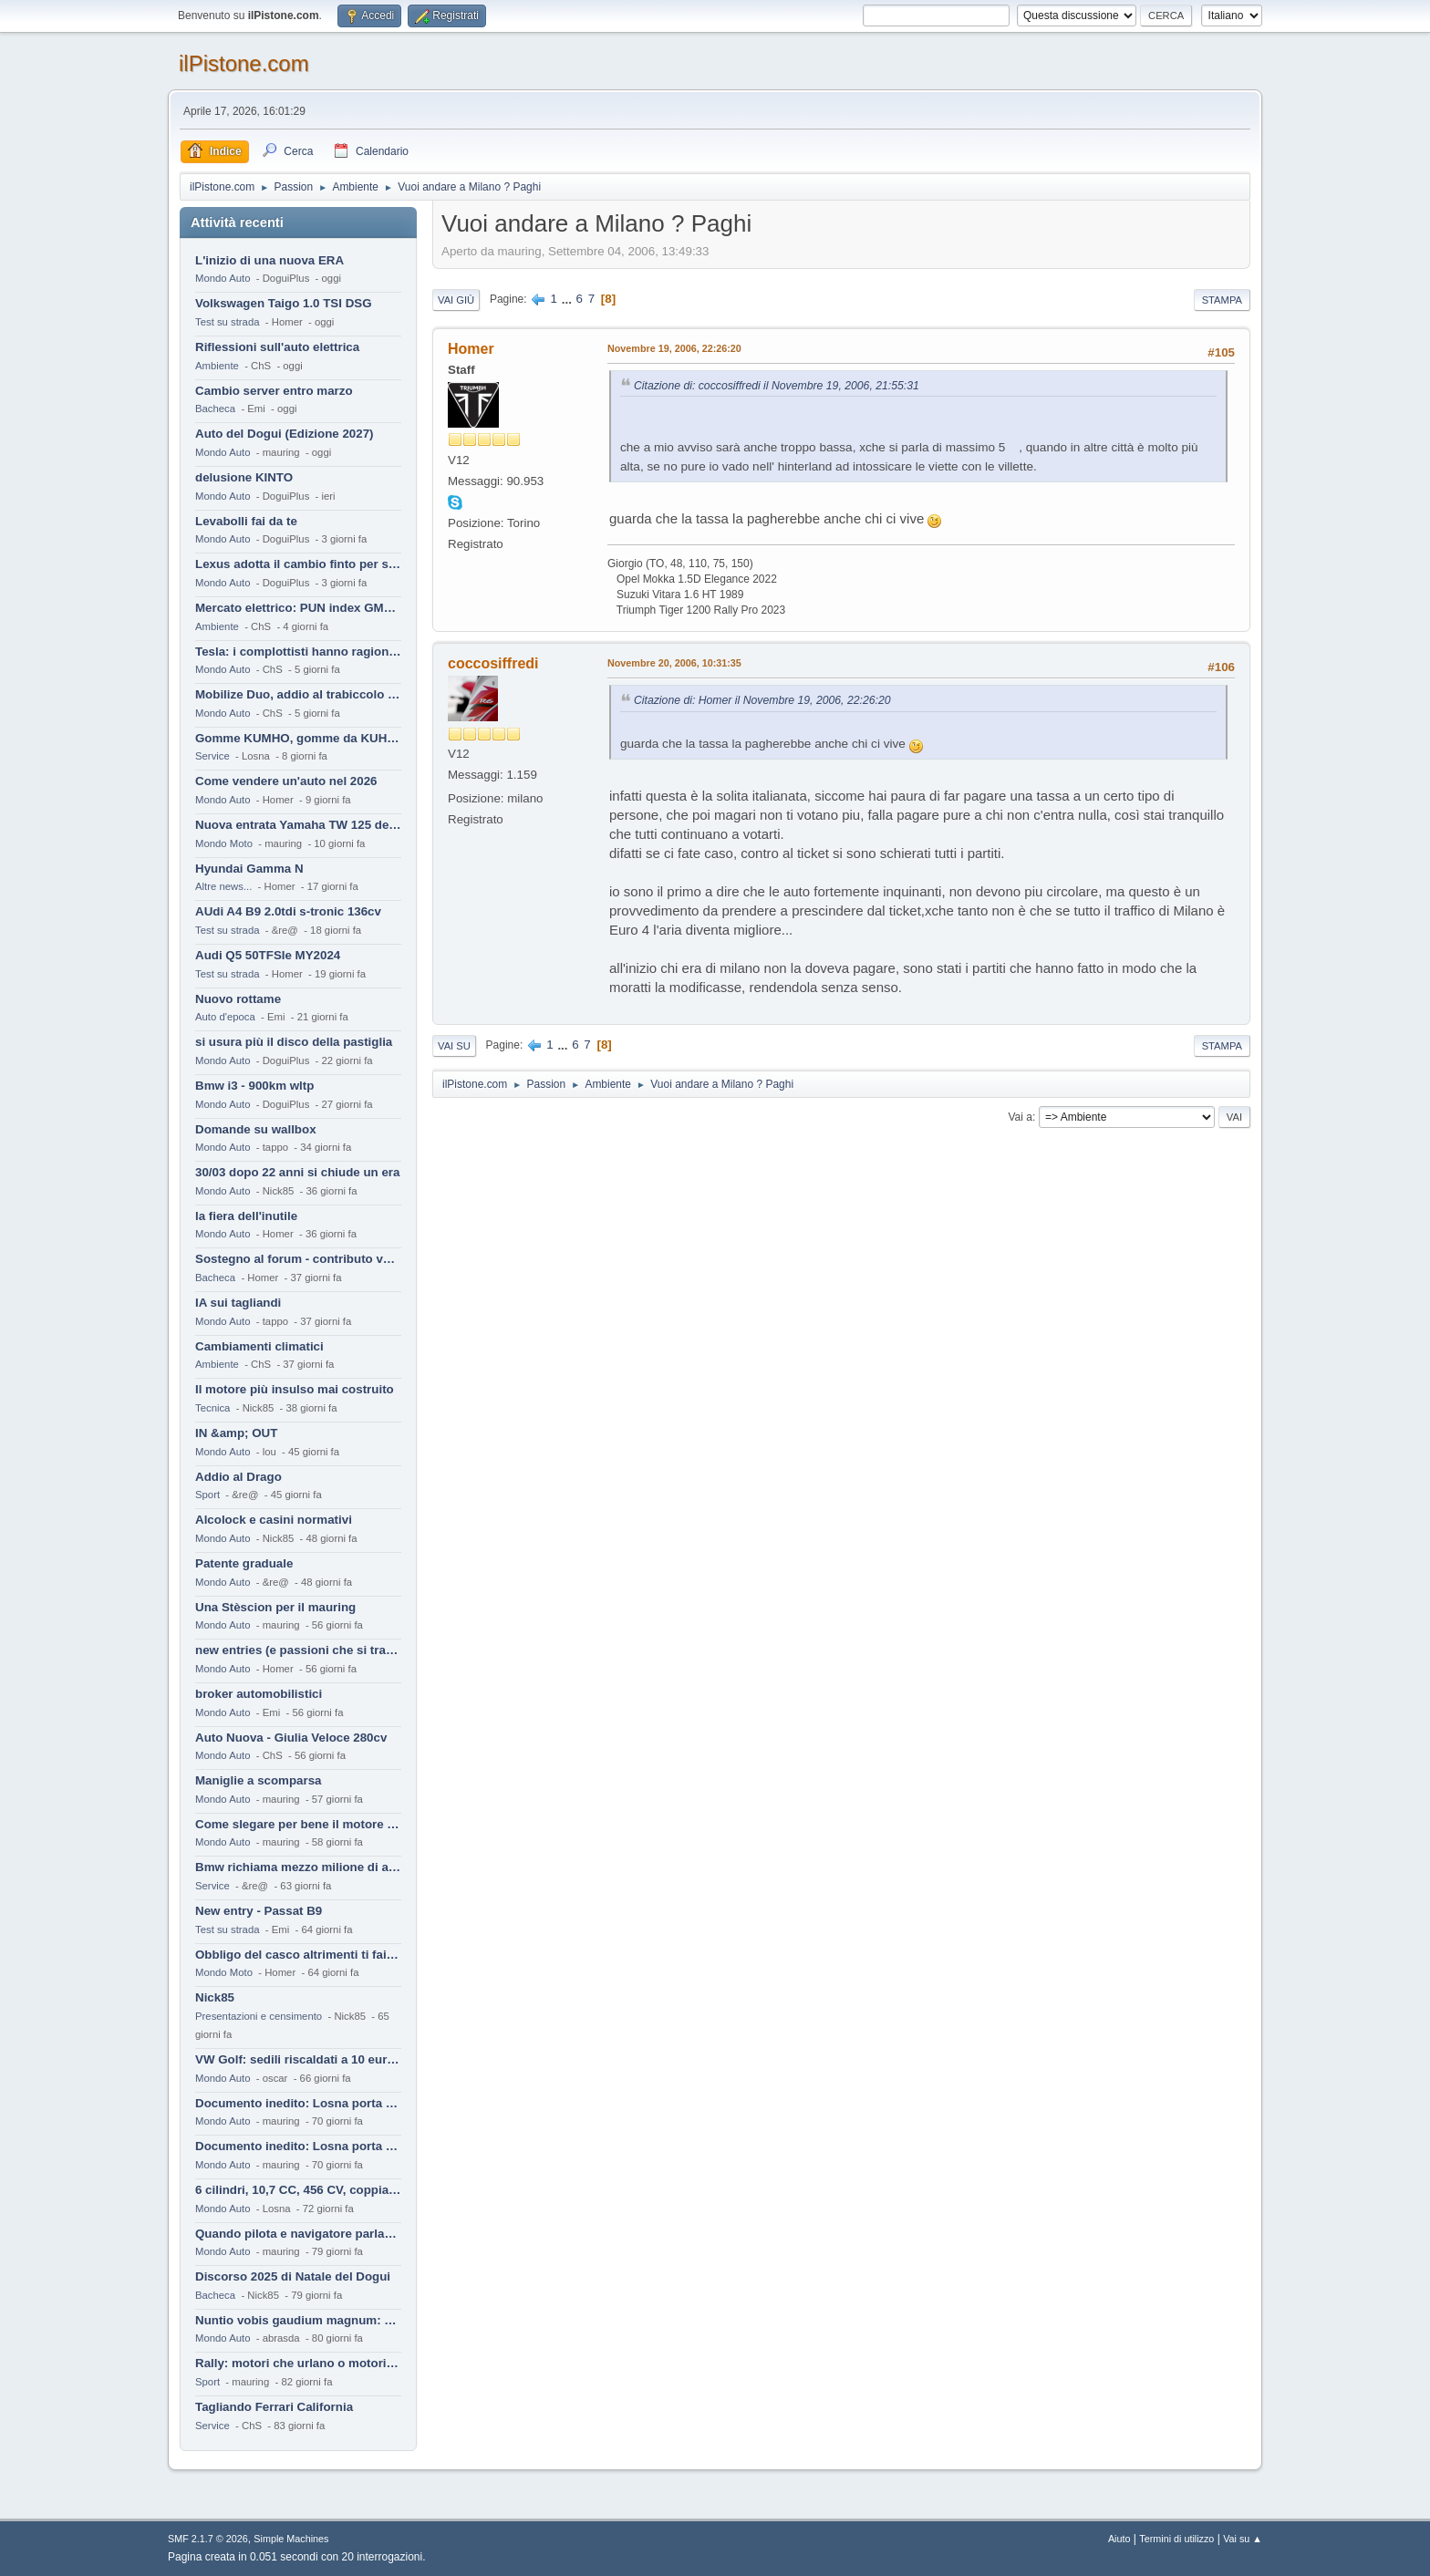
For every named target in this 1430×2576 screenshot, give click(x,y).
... (568, 298)
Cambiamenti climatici (259, 1346)
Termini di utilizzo (1176, 2538)
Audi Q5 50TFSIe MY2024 (267, 955)
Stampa (1222, 300)
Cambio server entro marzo (274, 391)
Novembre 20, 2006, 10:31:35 (674, 662)
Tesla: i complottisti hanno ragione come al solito (298, 651)
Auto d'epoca (225, 1016)
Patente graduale (244, 1563)
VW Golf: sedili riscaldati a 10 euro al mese (298, 2059)
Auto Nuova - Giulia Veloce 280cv (291, 1737)
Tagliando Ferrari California (274, 2407)
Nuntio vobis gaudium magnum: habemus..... (298, 2320)
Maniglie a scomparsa (258, 1780)
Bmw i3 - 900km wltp (254, 1085)
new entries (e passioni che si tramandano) (298, 1650)
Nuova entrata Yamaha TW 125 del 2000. (298, 825)
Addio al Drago (238, 1477)
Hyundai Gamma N (249, 868)
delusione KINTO (244, 477)
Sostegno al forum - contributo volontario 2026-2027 (298, 1259)
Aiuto (1119, 2538)
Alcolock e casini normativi (273, 1519)
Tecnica (212, 1407)
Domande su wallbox (255, 1129)
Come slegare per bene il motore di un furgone (298, 1824)
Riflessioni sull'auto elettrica (277, 347)
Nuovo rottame (238, 999)
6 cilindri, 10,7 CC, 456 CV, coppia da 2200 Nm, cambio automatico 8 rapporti (298, 2190)
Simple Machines (291, 2538)
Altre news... (223, 886)
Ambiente (217, 365)
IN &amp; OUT (236, 1433)
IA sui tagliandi (238, 1302)
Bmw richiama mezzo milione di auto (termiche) (298, 1867)
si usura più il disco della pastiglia (293, 1042)
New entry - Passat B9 (258, 1911)
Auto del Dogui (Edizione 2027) (284, 433)
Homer (471, 349)
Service (212, 755)
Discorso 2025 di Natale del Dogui (292, 2276)
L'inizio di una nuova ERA (269, 260)
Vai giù (456, 300)
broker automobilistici (258, 1694)
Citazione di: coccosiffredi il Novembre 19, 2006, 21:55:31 (776, 385)
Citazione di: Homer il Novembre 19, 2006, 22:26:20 (762, 700)
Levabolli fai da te (246, 521)
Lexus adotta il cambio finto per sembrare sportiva (298, 564)
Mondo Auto (222, 278)
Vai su (454, 1045)
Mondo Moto (224, 843)
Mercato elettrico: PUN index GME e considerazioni (298, 608)
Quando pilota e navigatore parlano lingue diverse (298, 2233)
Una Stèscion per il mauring (275, 1607)
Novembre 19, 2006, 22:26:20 (674, 348)
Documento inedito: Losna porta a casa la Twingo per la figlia (298, 2103)
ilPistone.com (244, 63)
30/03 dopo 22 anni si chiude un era (297, 1172)
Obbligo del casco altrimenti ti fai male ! (298, 1954)
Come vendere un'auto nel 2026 (286, 781)
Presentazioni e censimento (258, 2016)
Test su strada (227, 321)
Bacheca (215, 408)
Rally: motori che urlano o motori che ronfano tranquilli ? (298, 2363)
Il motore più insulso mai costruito (294, 1389)
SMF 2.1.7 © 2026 (208, 2538)
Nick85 (214, 1997)
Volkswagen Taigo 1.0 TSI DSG (283, 303)
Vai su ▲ (1242, 2538)
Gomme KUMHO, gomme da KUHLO (298, 738)
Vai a (1019, 1117)
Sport (207, 1494)
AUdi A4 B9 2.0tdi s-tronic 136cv (288, 911)
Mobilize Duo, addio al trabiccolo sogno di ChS (298, 694)
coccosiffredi (493, 663)
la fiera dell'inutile (246, 1216)
